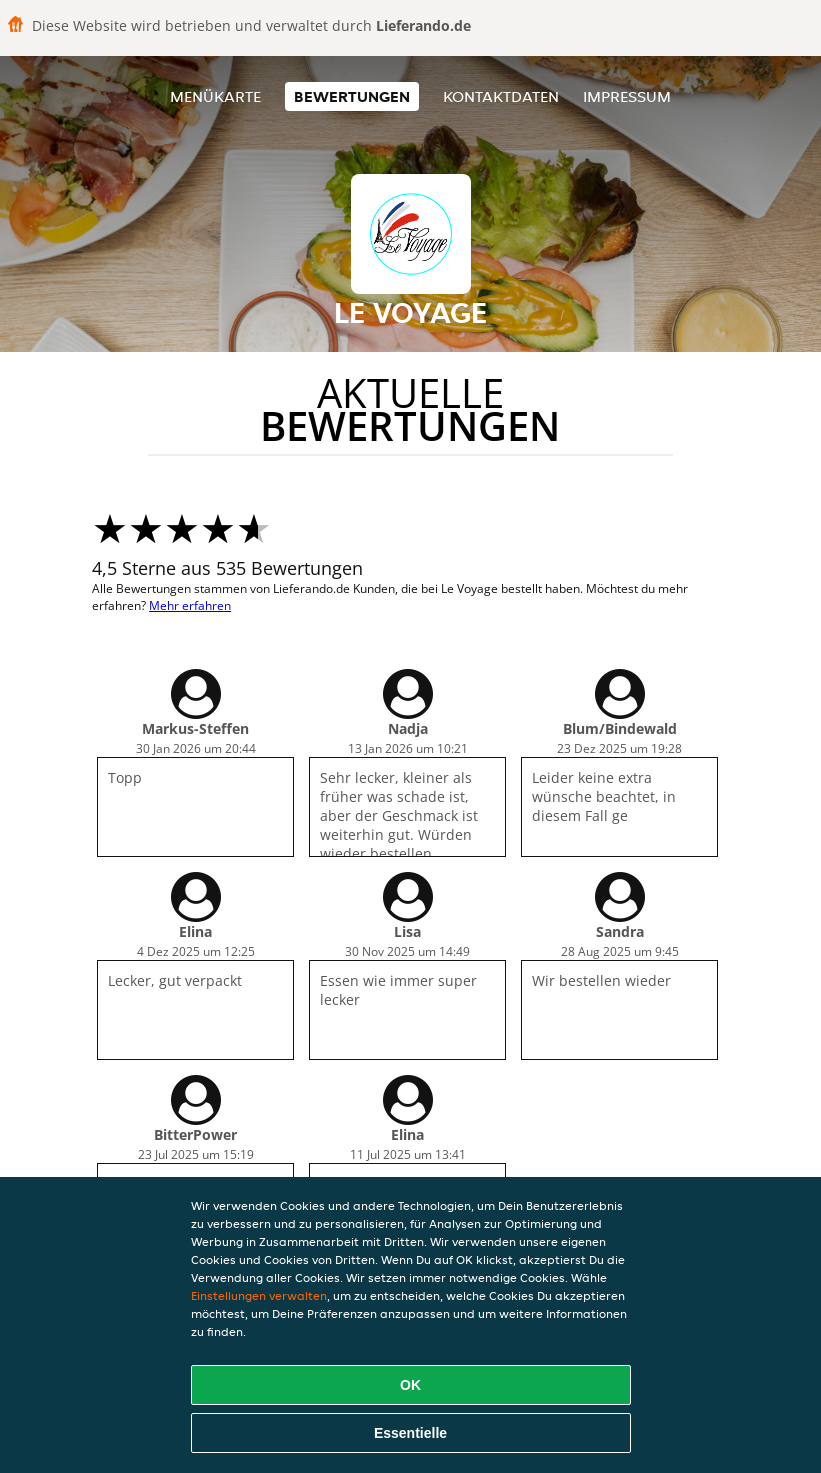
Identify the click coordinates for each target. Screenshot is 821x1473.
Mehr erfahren (190, 605)
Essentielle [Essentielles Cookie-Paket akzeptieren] (410, 1433)
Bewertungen (352, 96)
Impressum (627, 96)
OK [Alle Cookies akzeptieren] (410, 1385)
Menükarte (215, 96)
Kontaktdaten (501, 96)
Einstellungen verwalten (259, 1295)
